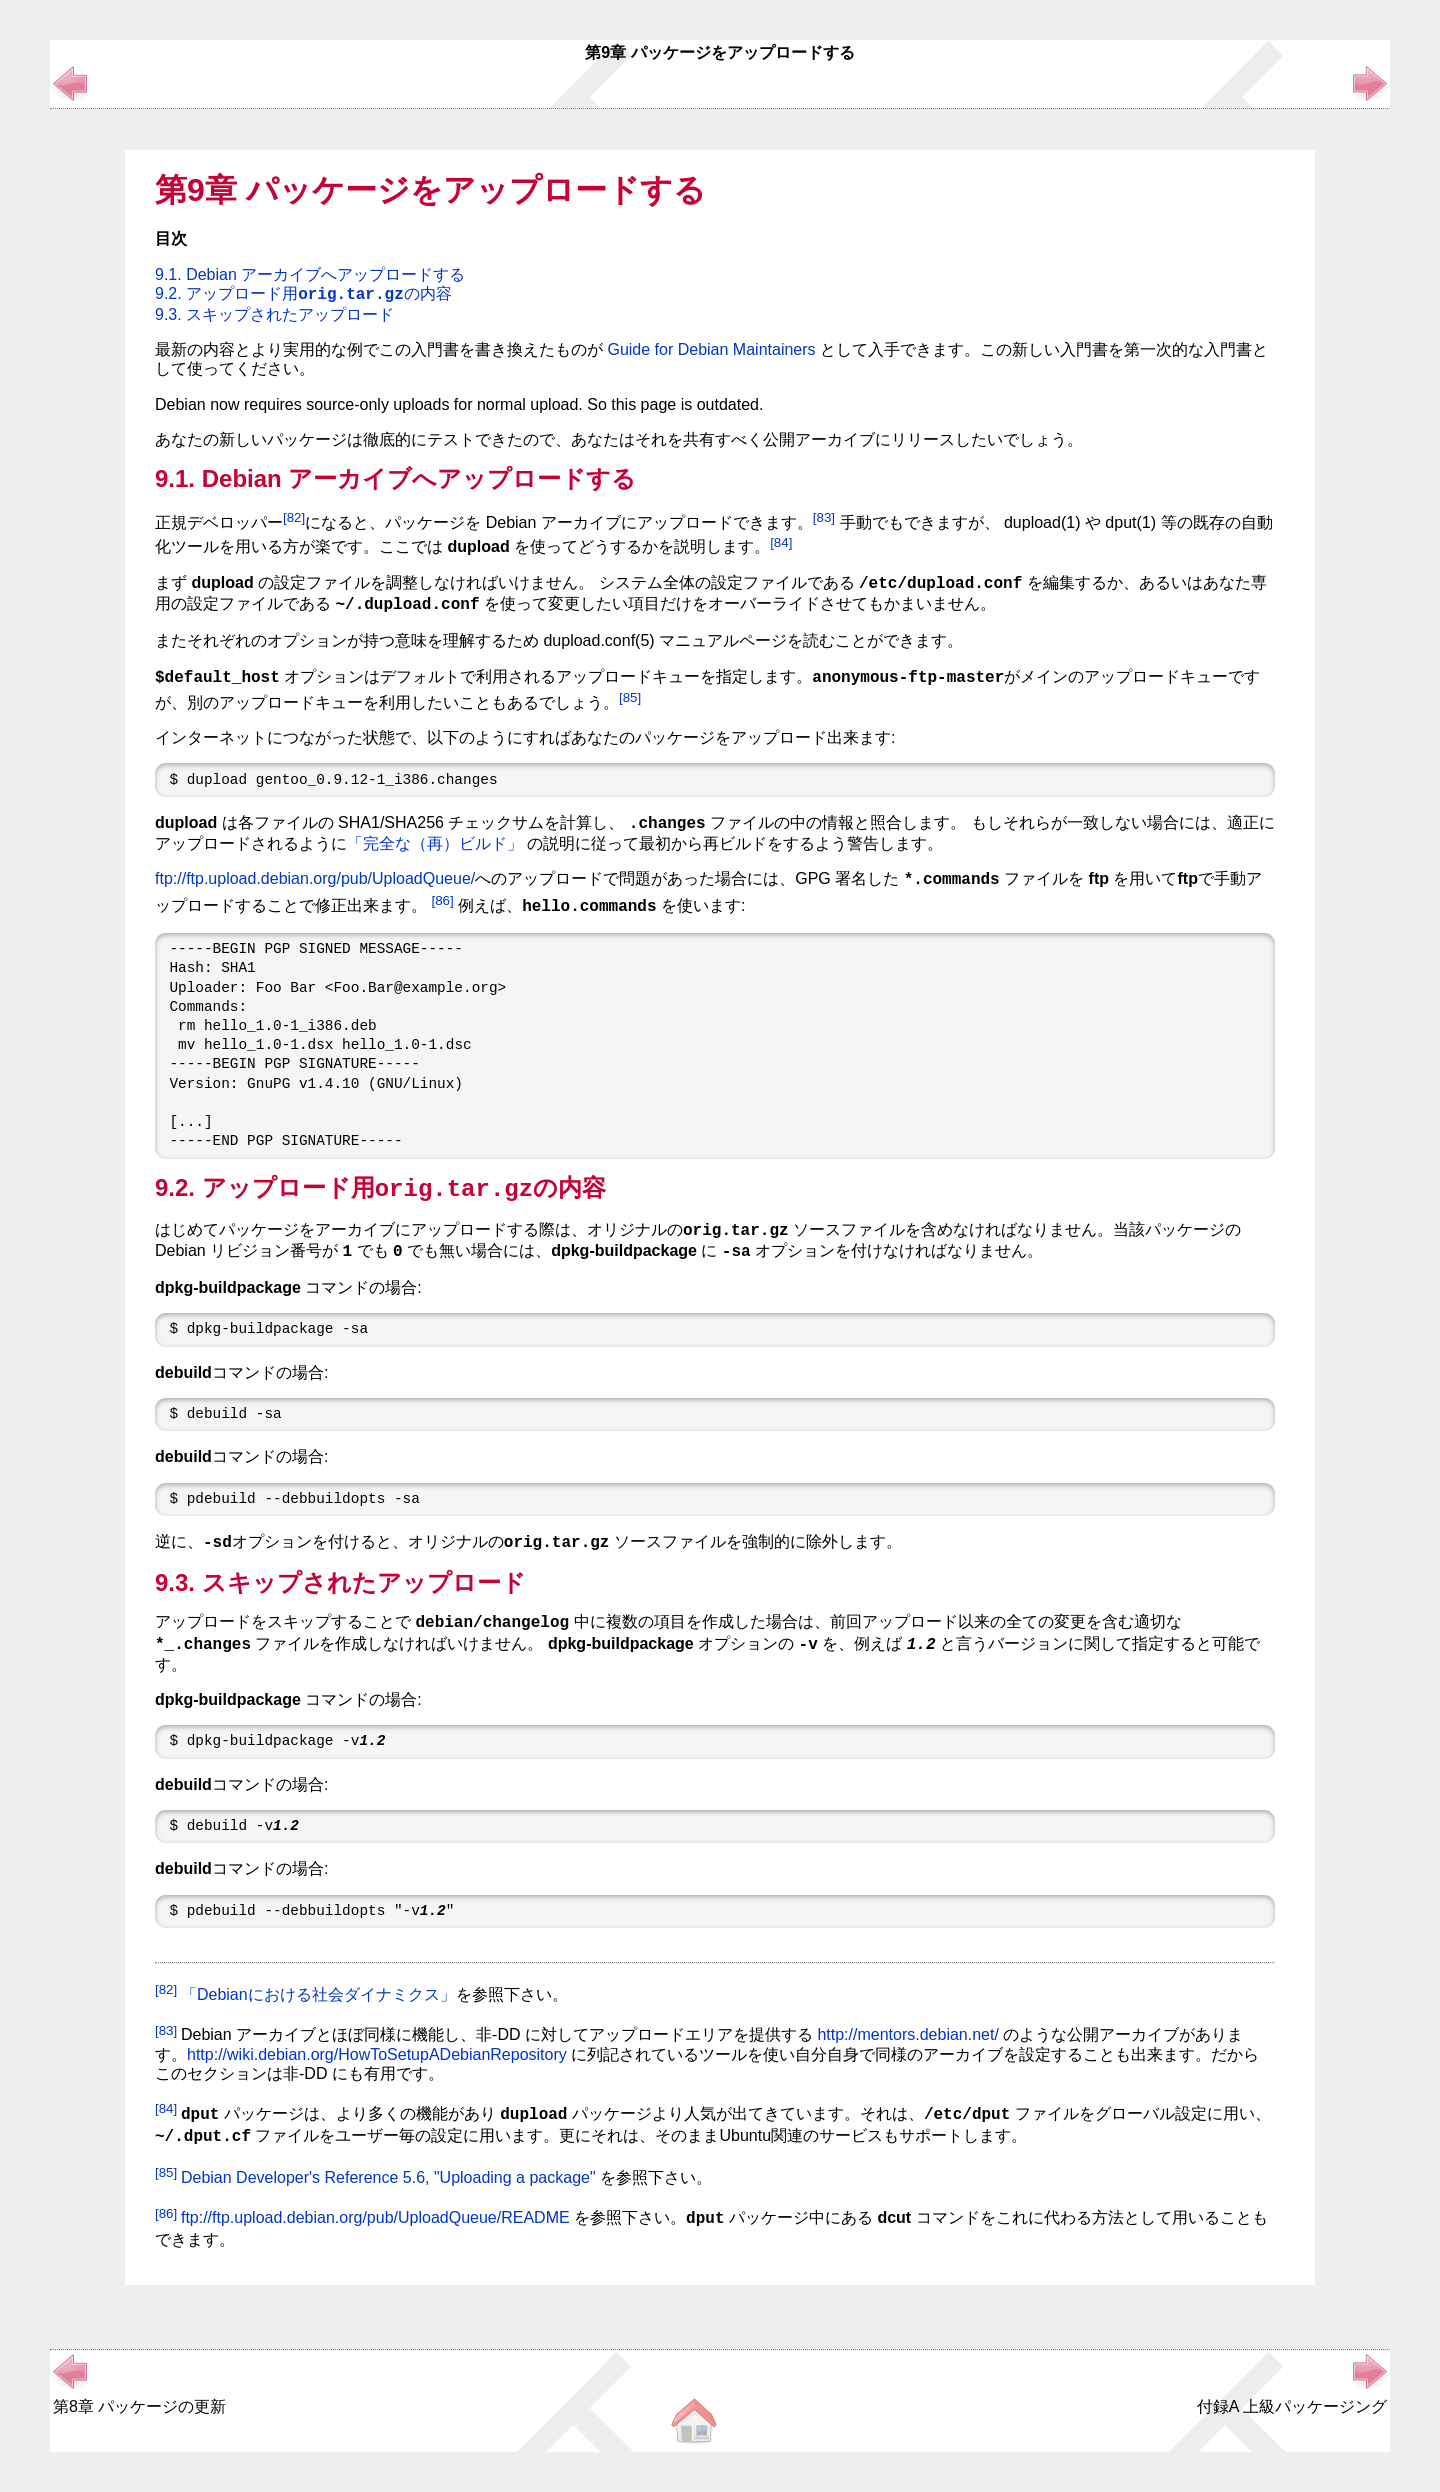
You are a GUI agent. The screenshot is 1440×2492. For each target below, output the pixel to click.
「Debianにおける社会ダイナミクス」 (318, 1994)
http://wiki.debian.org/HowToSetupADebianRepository (377, 2054)
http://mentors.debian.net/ (907, 2035)
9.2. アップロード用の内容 (303, 293)
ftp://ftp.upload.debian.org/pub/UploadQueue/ (315, 878)
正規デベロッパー (219, 522)
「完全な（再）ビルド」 (435, 843)
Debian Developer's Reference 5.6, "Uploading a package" (388, 2177)
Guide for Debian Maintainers (711, 349)
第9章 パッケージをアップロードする (430, 190)
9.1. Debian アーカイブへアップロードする (310, 274)
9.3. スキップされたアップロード (274, 314)
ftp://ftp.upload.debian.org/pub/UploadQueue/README (375, 2218)
